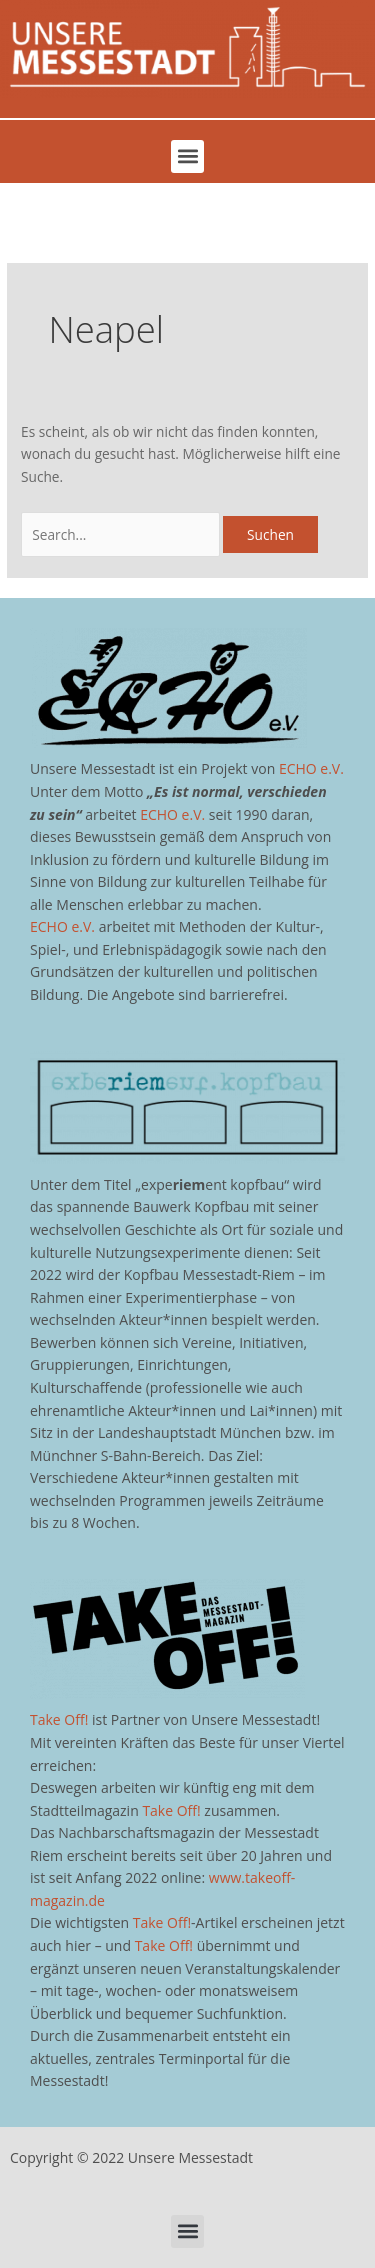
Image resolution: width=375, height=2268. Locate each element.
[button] (187, 156)
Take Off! (59, 1719)
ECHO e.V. (311, 768)
